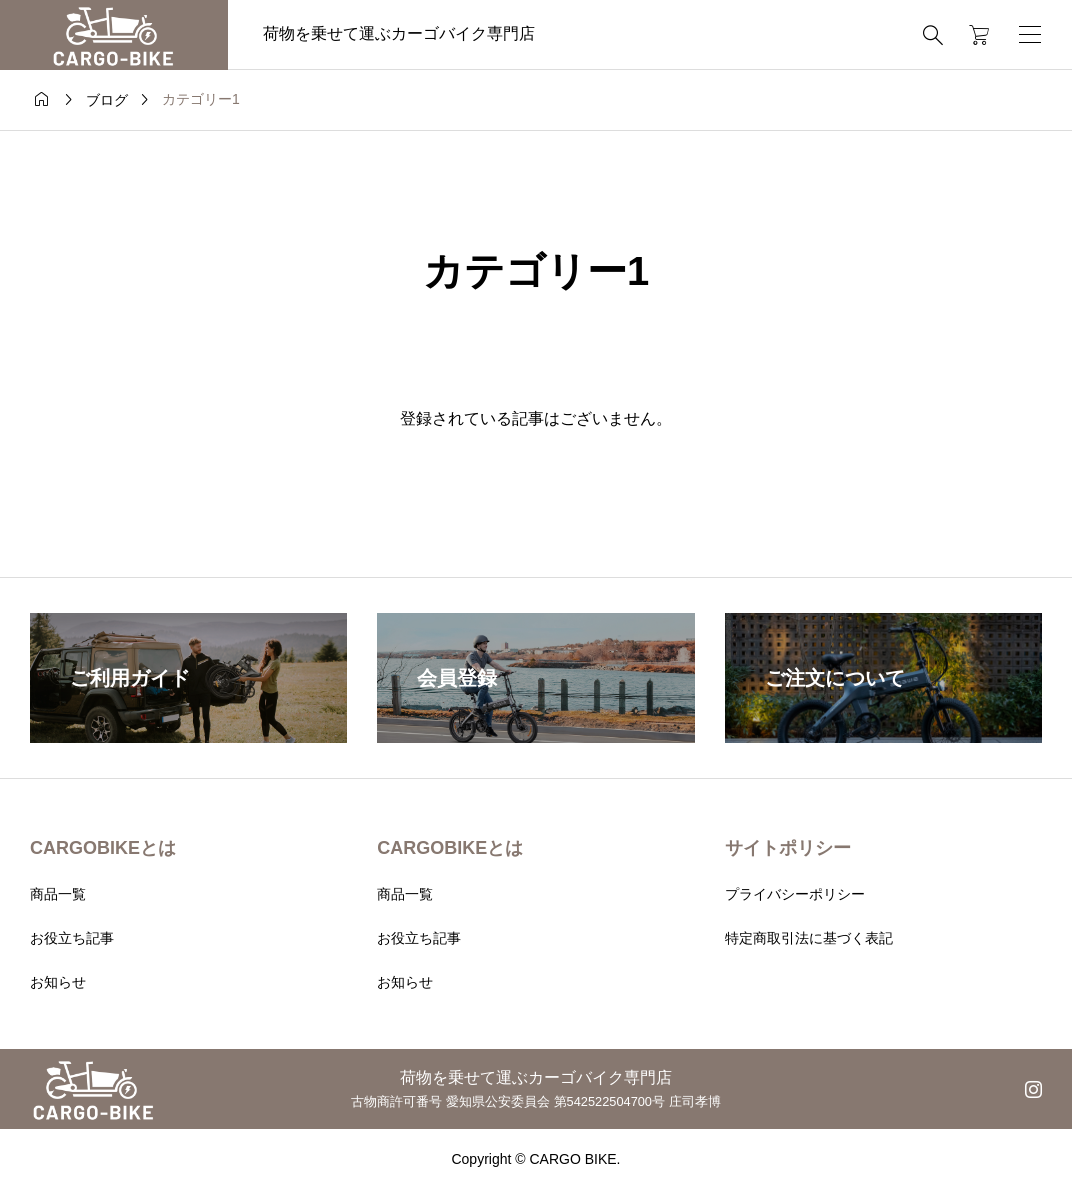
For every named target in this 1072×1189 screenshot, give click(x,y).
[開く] (1030, 34)
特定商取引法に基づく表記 (809, 938)
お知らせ (58, 982)
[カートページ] (972, 35)
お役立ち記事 (72, 938)
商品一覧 (58, 894)
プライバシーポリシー (795, 894)
